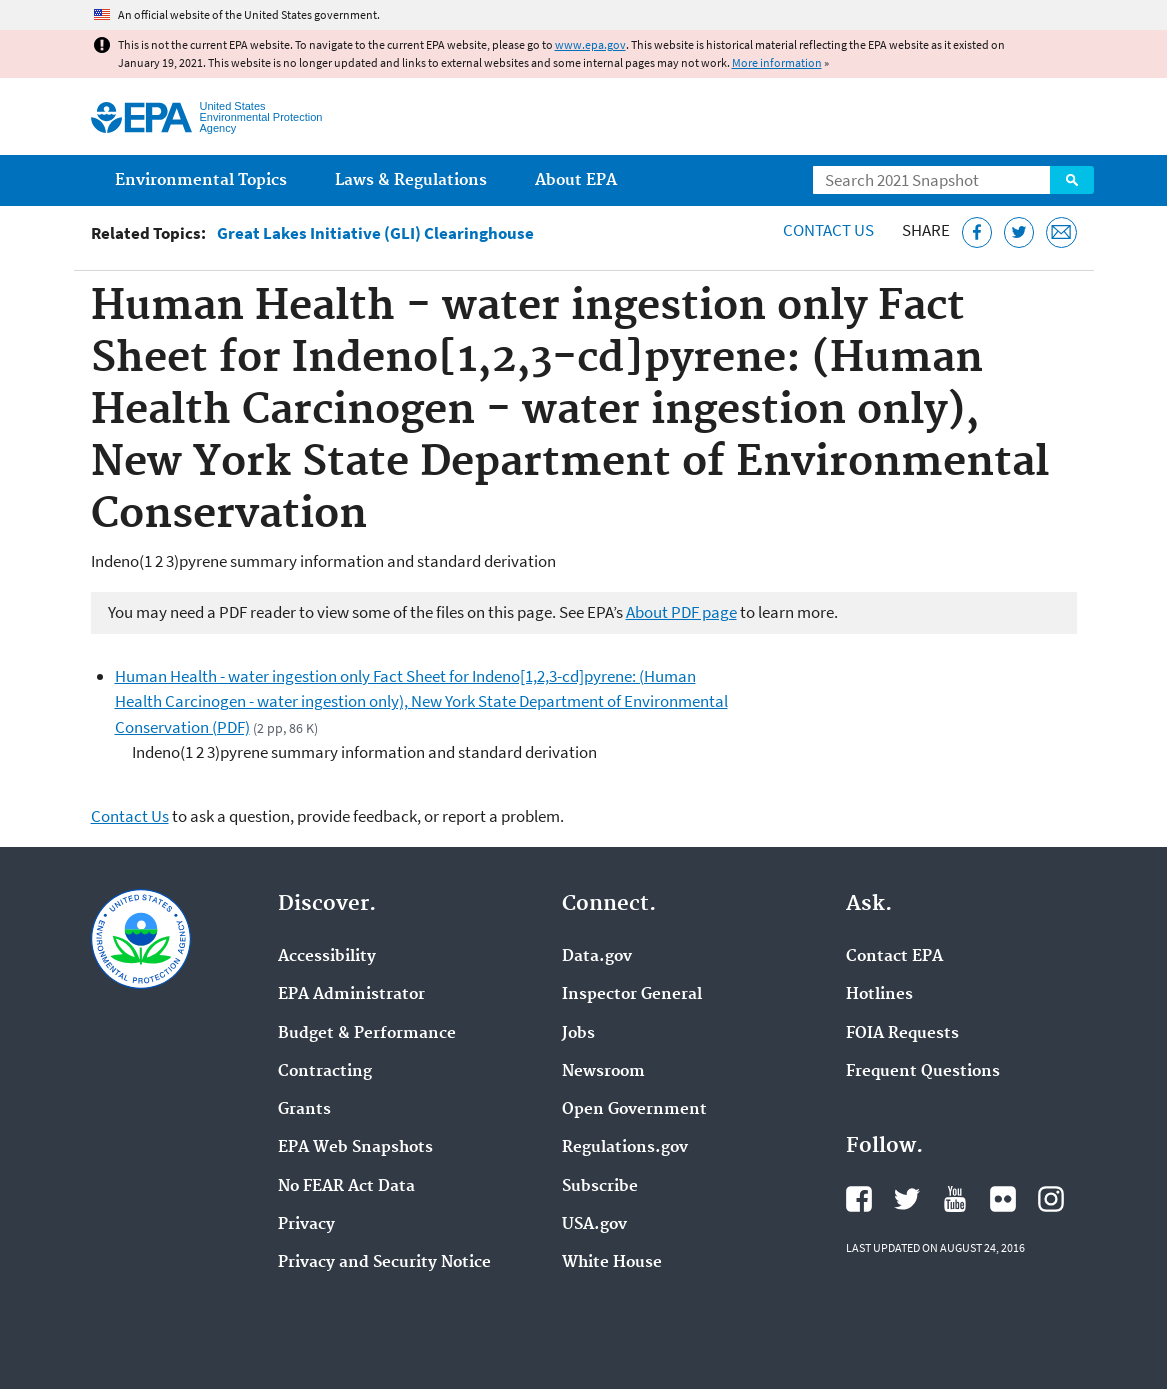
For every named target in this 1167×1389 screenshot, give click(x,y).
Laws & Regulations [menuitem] (411, 180)
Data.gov (597, 957)
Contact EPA (894, 957)
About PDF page (681, 612)
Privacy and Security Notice (384, 1263)
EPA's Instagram (1051, 1199)
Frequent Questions (923, 1072)
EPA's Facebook (859, 1199)
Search (1072, 180)
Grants (304, 1110)
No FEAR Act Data (346, 1187)
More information (777, 62)
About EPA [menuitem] (576, 180)
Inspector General (632, 995)
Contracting (325, 1072)
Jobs (578, 1034)
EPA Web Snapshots (355, 1148)
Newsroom (603, 1072)
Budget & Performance (367, 1034)
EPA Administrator (351, 995)
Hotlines (879, 995)
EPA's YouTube (955, 1199)
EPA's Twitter (907, 1199)
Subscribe (600, 1187)
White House (612, 1263)
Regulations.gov (625, 1148)
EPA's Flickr (1003, 1199)
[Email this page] (1061, 232)
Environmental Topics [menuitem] (201, 180)
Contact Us (828, 230)
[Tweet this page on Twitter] (1019, 232)
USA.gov (594, 1225)
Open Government (634, 1110)
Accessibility (327, 957)
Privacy (306, 1225)
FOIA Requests (902, 1034)
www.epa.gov (590, 44)
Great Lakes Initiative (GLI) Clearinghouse (375, 233)
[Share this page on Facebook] (977, 232)
